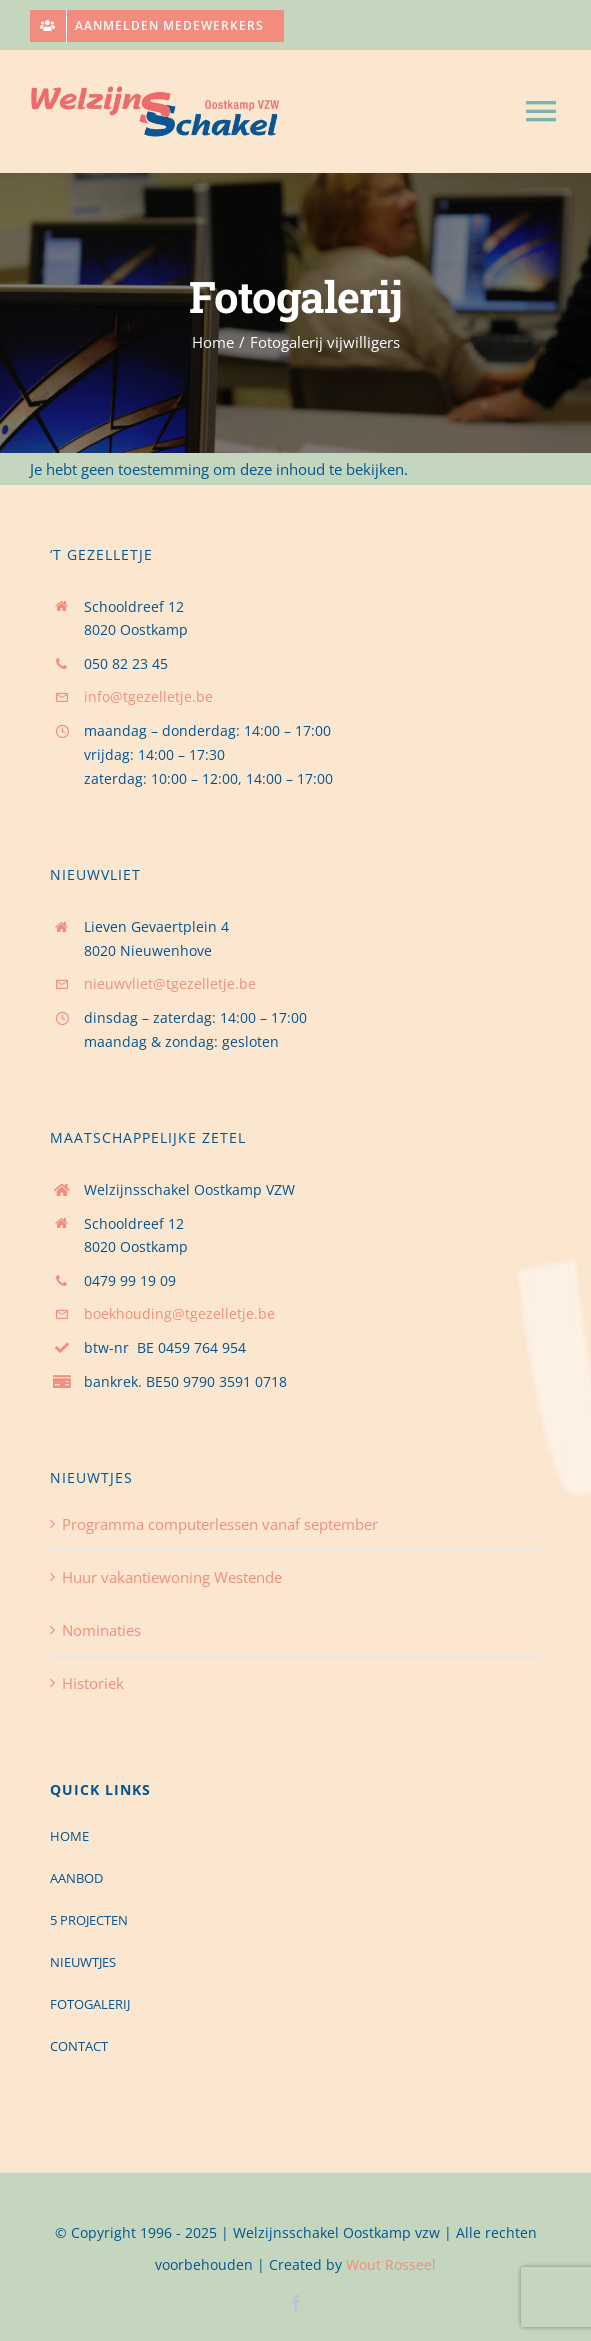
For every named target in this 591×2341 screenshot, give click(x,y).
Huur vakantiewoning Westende (172, 1577)
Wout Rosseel (391, 2264)
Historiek (93, 1683)
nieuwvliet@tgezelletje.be (170, 983)
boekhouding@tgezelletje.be (179, 1313)
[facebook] (296, 2303)
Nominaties (101, 1630)
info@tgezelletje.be (148, 696)
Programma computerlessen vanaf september (220, 1524)
